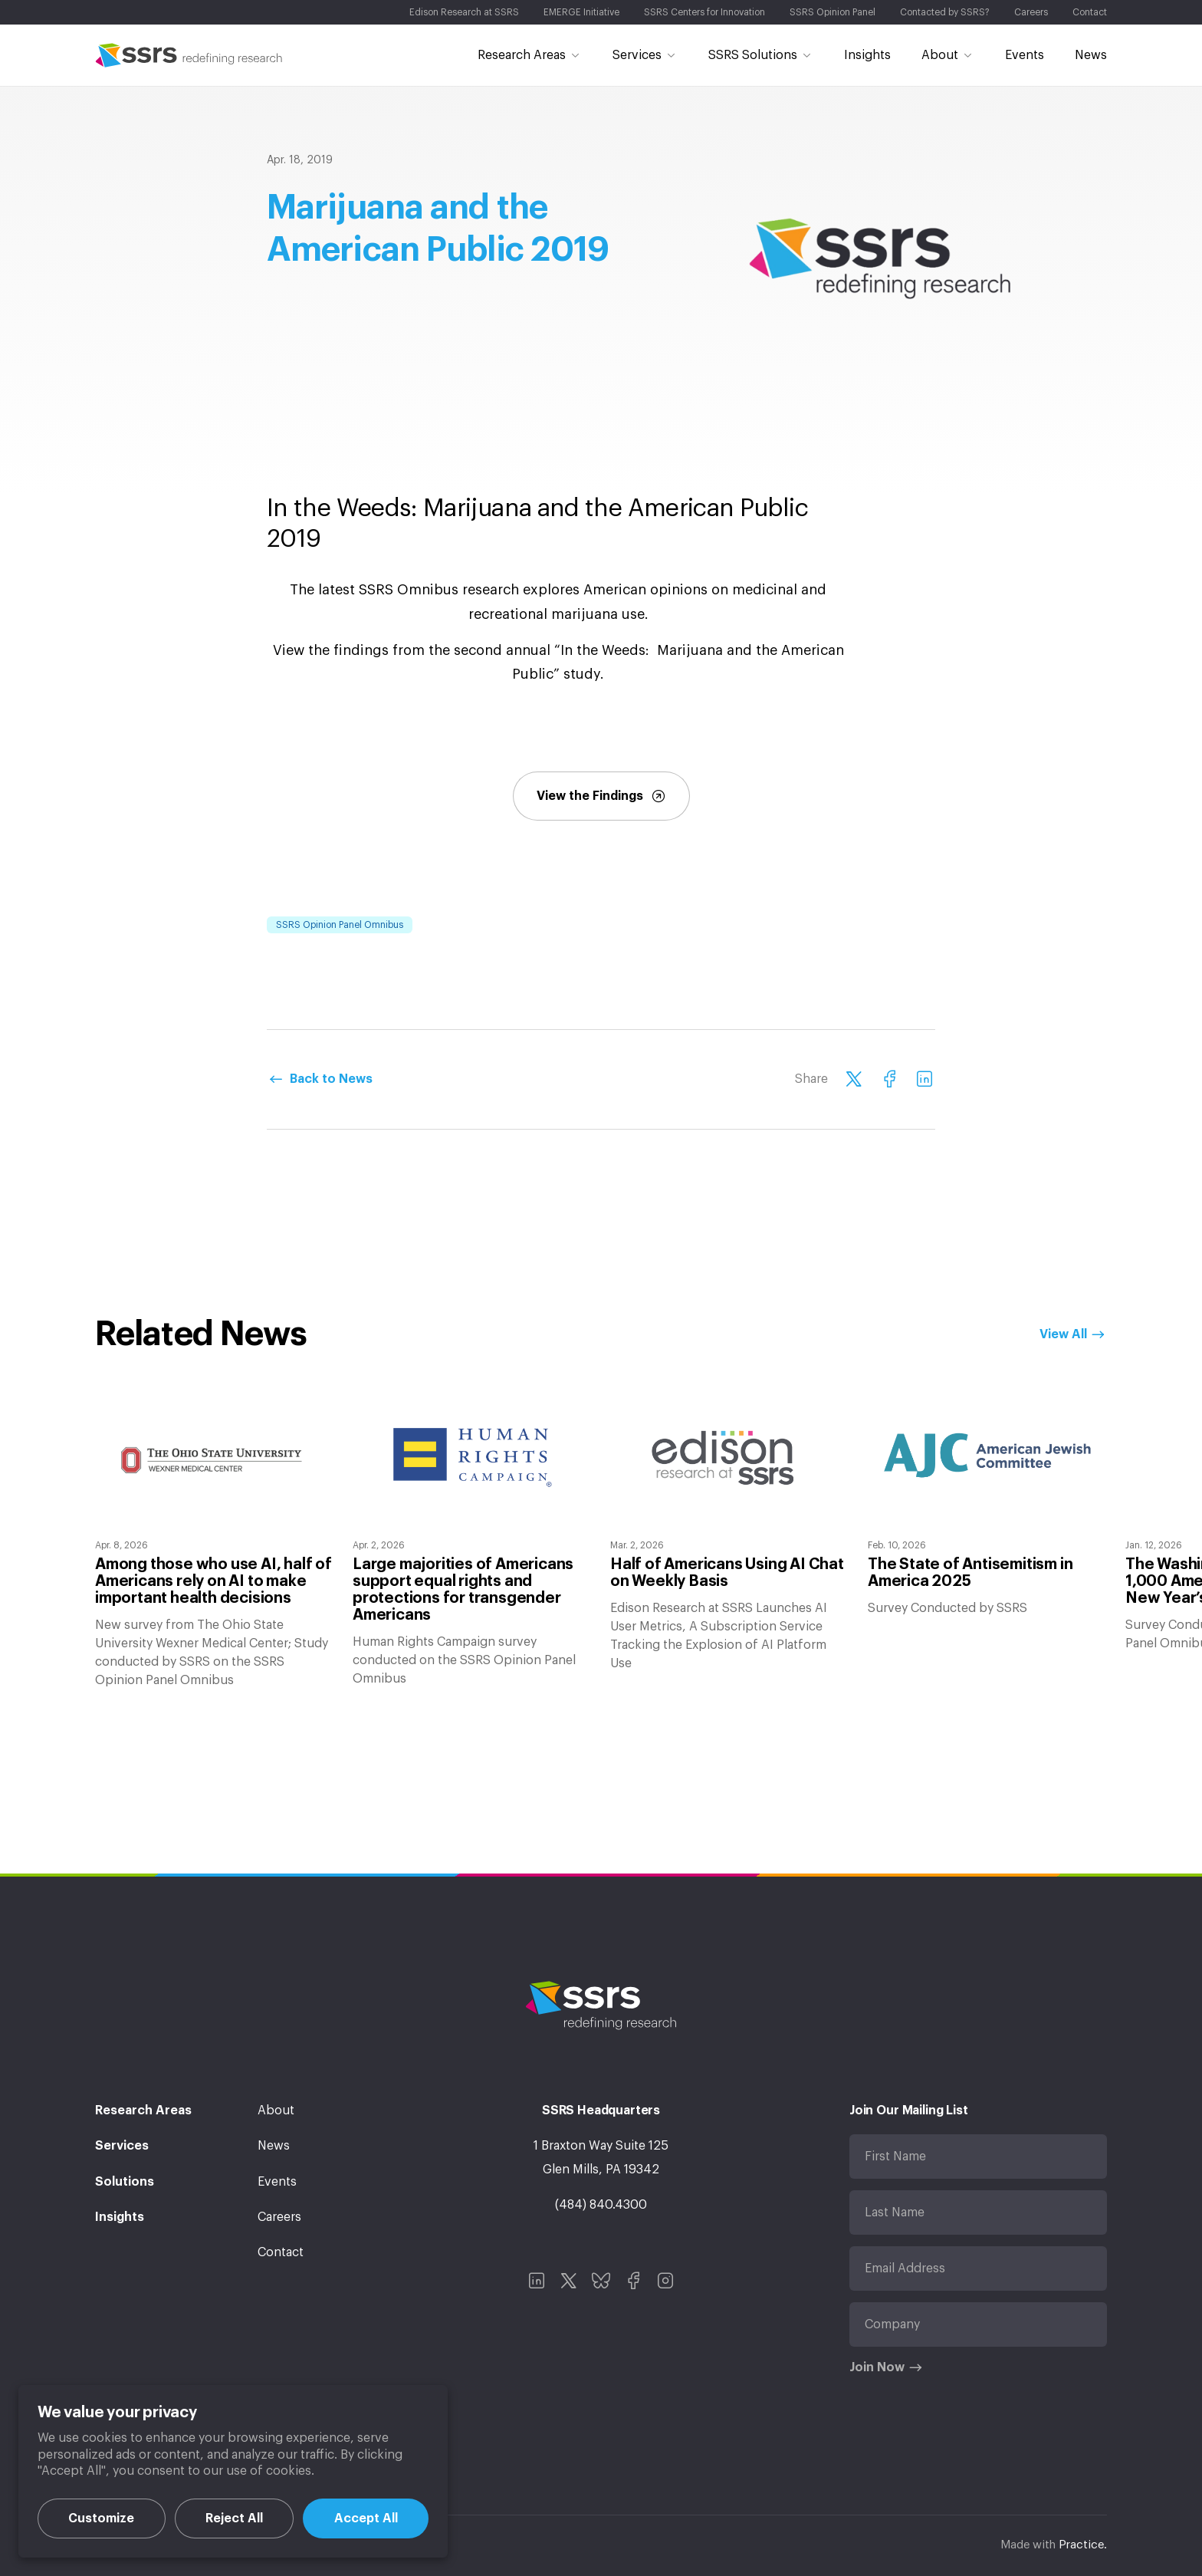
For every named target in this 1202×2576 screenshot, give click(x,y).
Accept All (366, 2518)
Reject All (234, 2518)
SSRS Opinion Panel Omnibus (339, 924)
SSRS (189, 55)
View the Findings (601, 796)
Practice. (1083, 2545)
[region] (233, 2471)
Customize (101, 2518)
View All (1063, 1334)
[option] (214, 1540)
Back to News (331, 1079)
